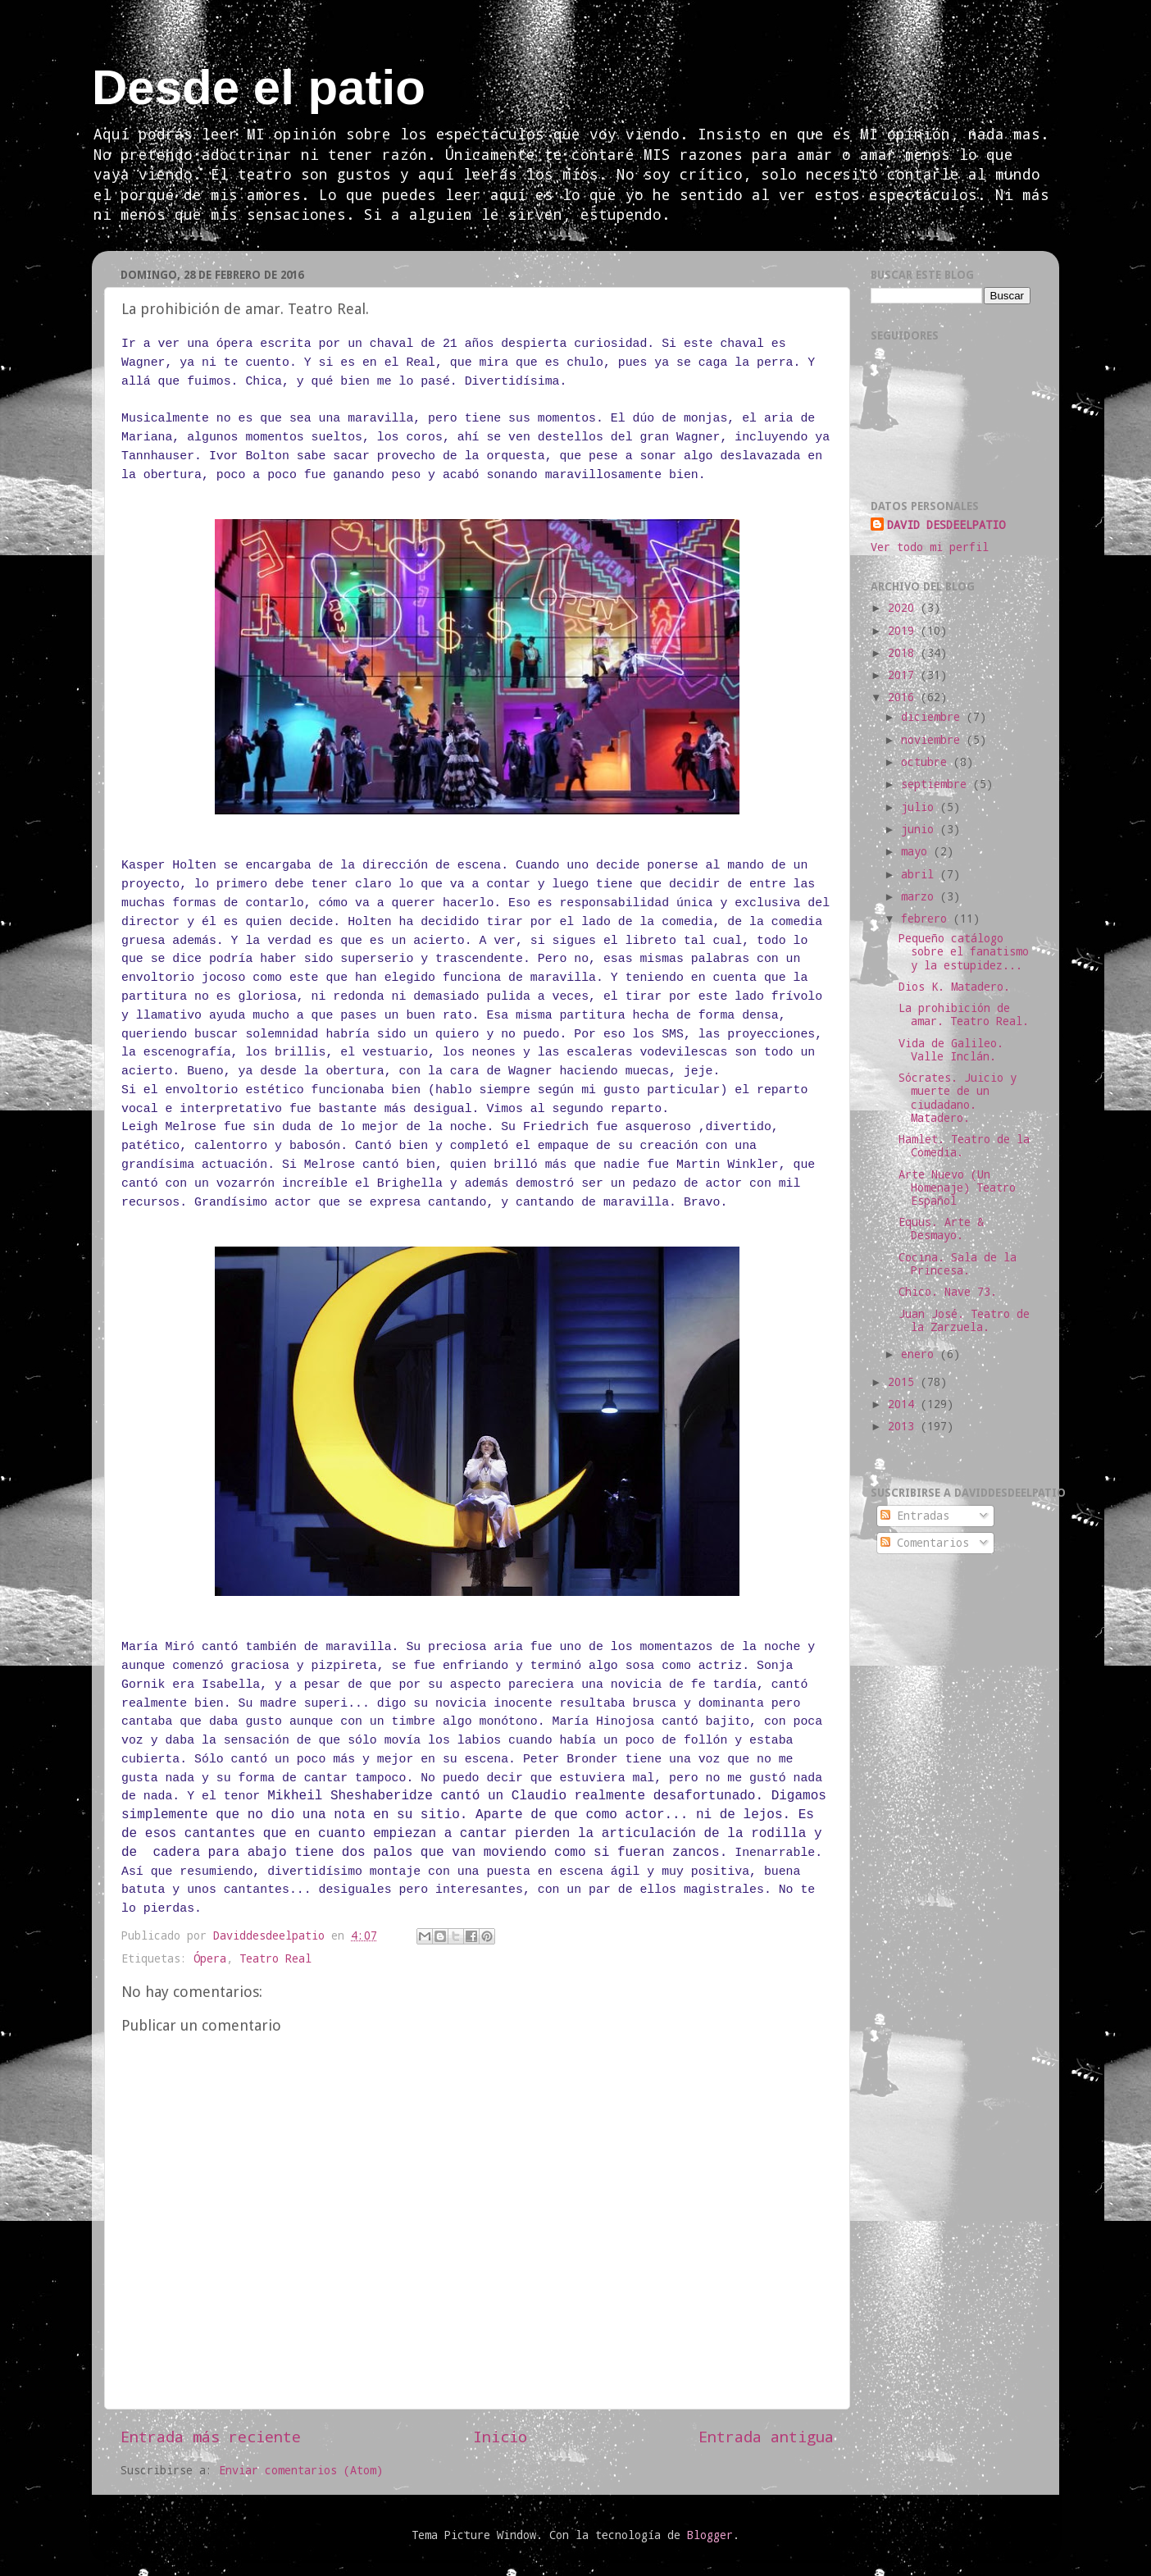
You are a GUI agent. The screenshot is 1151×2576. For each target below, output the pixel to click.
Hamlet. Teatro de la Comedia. (964, 1146)
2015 (904, 1382)
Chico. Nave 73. (948, 1291)
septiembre (937, 784)
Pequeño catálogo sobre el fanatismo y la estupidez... (964, 951)
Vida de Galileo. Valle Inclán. (951, 1050)
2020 (904, 607)
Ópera (209, 1958)
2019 (904, 630)
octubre (927, 762)
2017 (904, 675)
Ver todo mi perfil (930, 547)
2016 (904, 697)
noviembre (934, 739)
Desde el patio (258, 87)
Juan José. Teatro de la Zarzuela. (964, 1320)
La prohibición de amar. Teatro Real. (964, 1014)
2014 (904, 1404)
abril (920, 874)
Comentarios (924, 1542)
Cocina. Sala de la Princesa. (958, 1264)
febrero (927, 918)
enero (920, 1354)
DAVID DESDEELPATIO (946, 524)
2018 (904, 652)
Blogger (710, 2535)
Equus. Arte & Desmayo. (941, 1228)
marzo (920, 896)
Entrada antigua (766, 2436)
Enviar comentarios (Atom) (301, 2470)
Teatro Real (275, 1958)
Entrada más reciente (211, 2436)
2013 (904, 1426)
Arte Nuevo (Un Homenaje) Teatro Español (957, 1187)
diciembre (934, 716)
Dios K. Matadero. (954, 986)
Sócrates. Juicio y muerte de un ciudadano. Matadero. (958, 1097)
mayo (917, 851)
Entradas (914, 1515)
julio (920, 807)
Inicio (500, 2436)
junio (920, 829)
